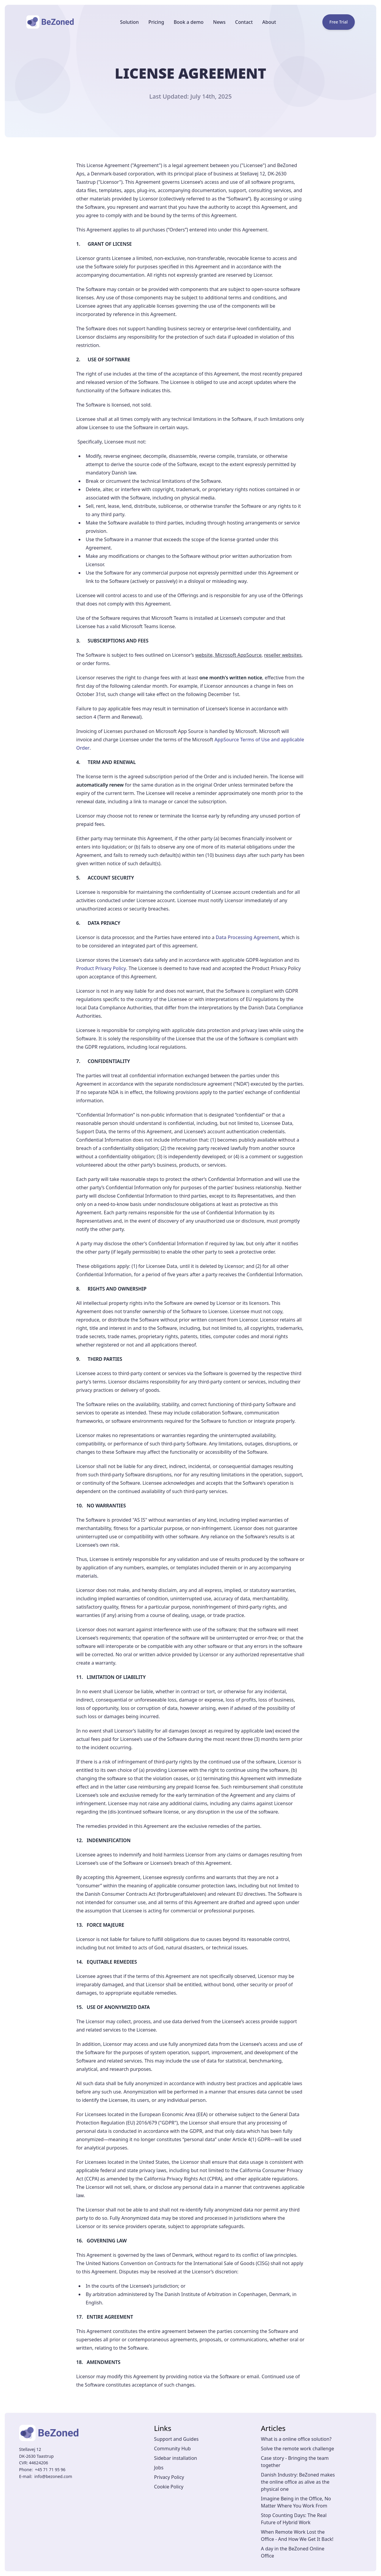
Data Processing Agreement (247, 937)
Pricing (156, 22)
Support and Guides (176, 2439)
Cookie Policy (169, 2486)
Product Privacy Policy (101, 968)
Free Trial (339, 22)
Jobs (159, 2467)
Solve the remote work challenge (297, 2448)
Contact (244, 22)
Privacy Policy (169, 2477)
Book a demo (188, 22)
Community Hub (172, 2448)
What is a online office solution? (296, 2439)
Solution (129, 22)
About (269, 22)
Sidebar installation (175, 2458)
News (219, 22)
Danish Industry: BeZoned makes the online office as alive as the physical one (298, 2481)
